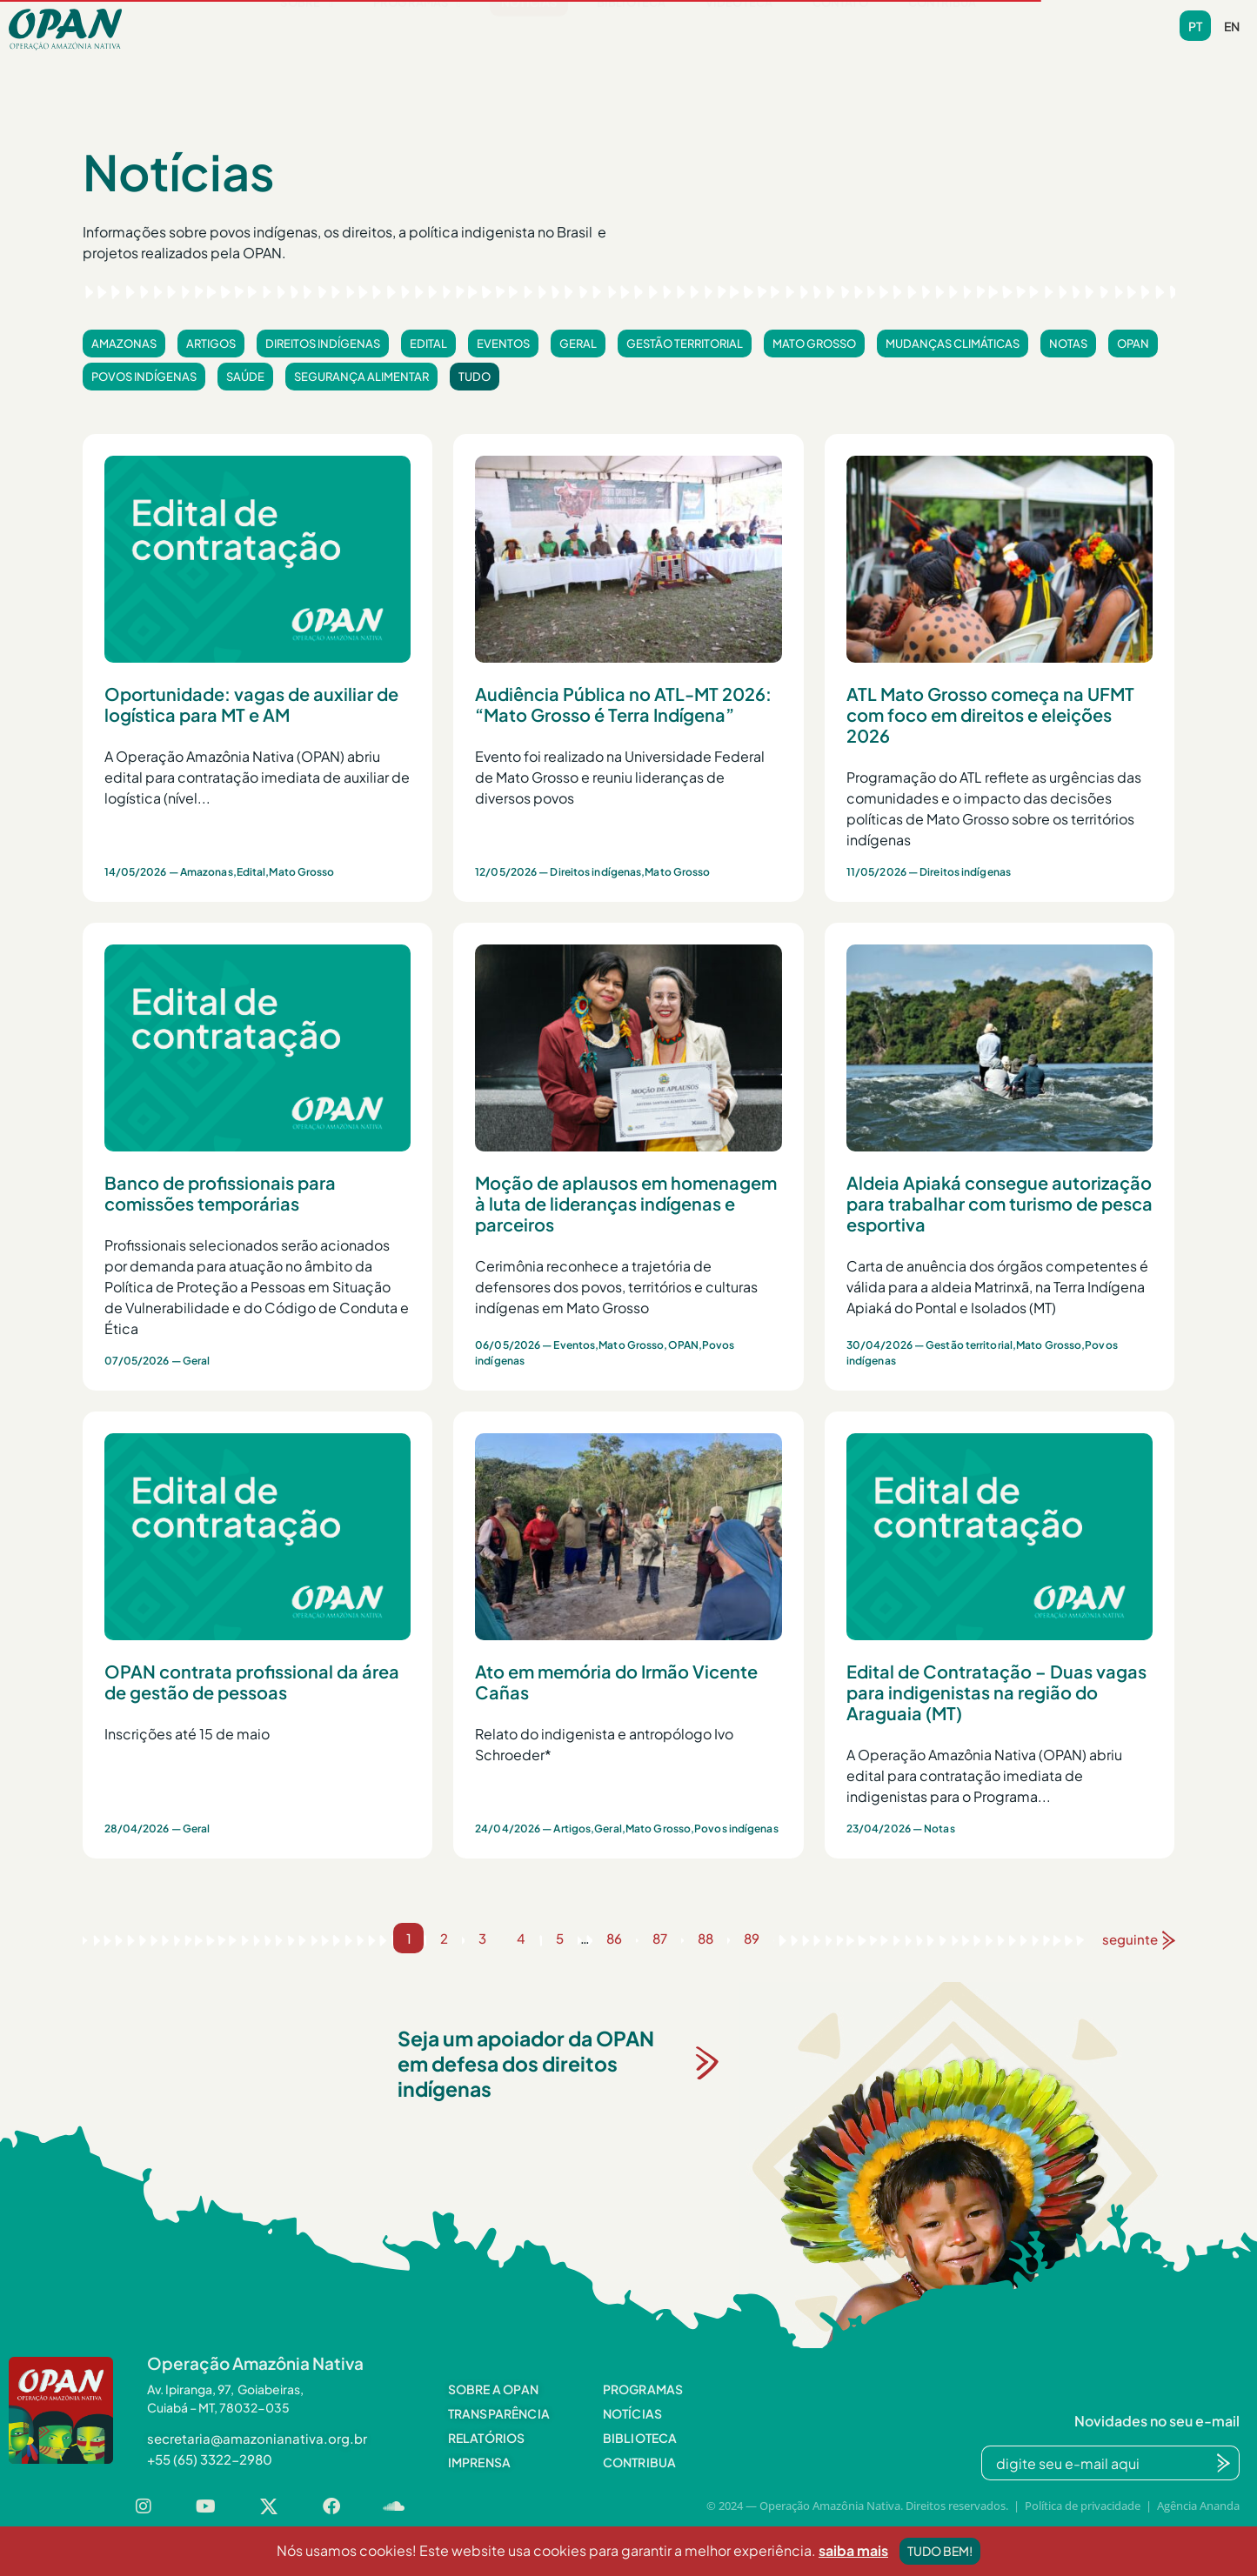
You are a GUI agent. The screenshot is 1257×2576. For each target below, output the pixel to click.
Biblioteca (631, 29)
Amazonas (124, 343)
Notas (1068, 343)
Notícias (529, 29)
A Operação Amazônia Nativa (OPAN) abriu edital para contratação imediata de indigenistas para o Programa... (984, 1775)
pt (1195, 26)
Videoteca (738, 29)
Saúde (245, 377)
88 (705, 1938)
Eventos (503, 343)
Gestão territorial (684, 343)
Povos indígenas (144, 377)
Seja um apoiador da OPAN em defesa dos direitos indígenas (526, 2063)
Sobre (306, 29)
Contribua (942, 29)
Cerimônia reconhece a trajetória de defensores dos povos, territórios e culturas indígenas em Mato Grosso (616, 1287)
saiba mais (853, 2550)
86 (614, 1938)
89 (751, 1938)
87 (659, 1938)
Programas (417, 29)
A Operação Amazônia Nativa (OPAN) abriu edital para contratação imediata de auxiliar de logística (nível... (257, 777)
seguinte (1130, 1939)
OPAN (1133, 343)
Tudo (474, 377)
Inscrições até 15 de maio (187, 1734)
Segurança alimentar (361, 377)
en (1232, 26)
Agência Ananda (1198, 2505)
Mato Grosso (814, 343)
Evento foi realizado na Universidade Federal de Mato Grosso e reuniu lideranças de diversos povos (620, 777)
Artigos (211, 343)
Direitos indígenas (322, 343)
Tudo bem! (940, 2551)
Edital (428, 343)
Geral (578, 343)
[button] (306, 29)
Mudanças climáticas (953, 343)
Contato (840, 29)
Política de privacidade (1082, 2505)
